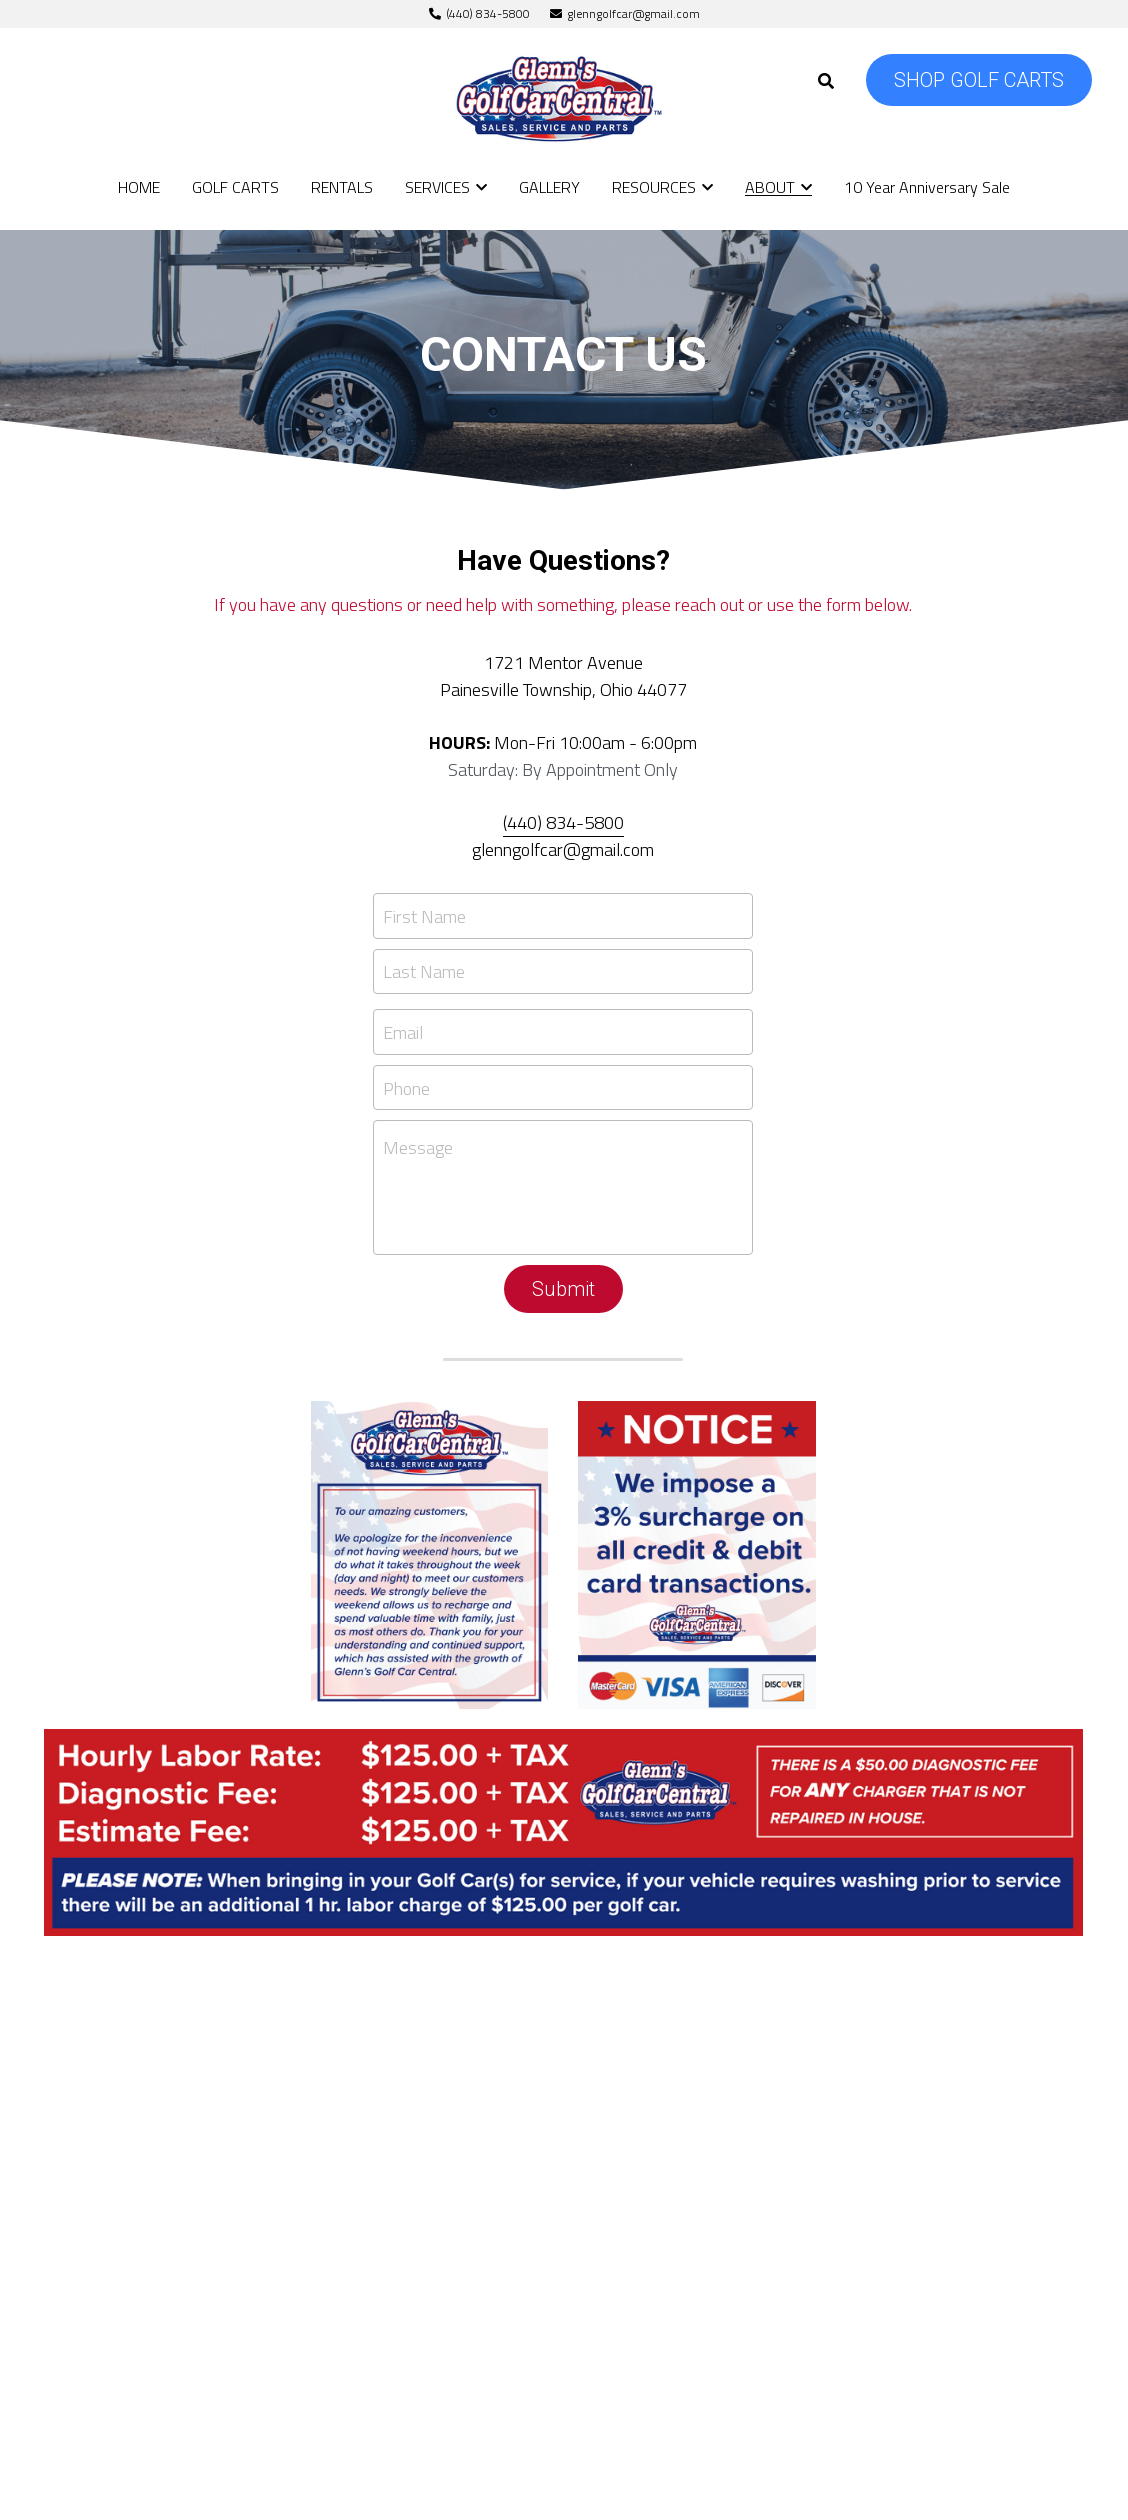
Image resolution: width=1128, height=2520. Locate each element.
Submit (563, 1289)
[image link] (564, 98)
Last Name (424, 971)
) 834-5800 (580, 822)
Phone (406, 1087)
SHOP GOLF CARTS (979, 80)
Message (418, 1148)
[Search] (826, 81)
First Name (424, 915)
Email (403, 1032)
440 (522, 822)
